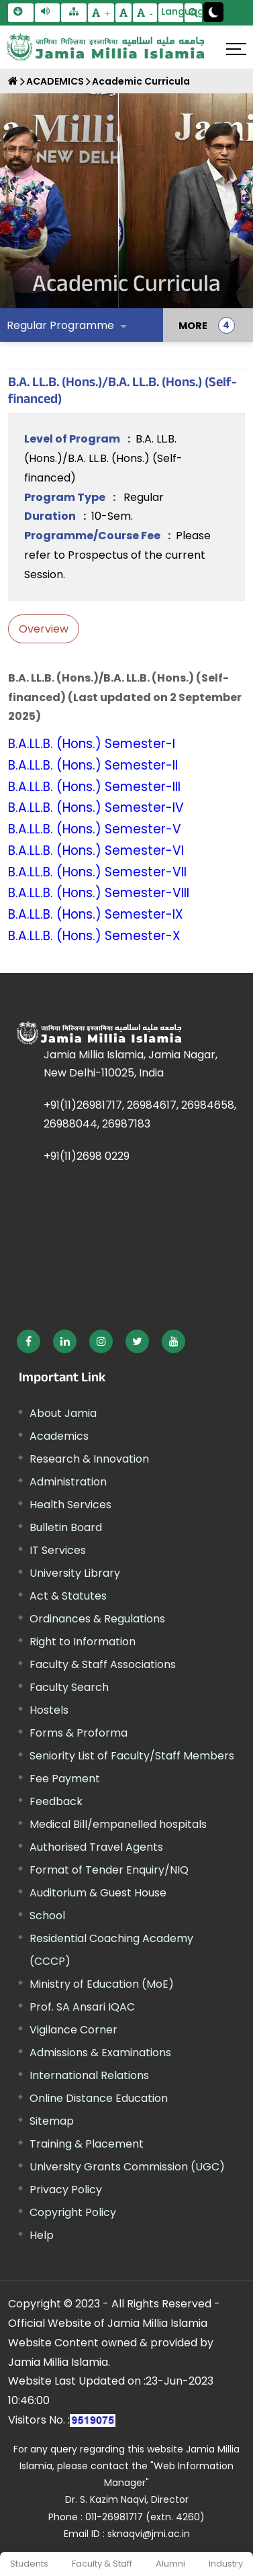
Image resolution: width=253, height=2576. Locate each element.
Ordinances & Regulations (97, 1618)
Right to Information (83, 1641)
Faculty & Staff (102, 2563)
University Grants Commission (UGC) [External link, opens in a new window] (127, 2166)
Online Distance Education (99, 2098)
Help (42, 2235)
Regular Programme (60, 325)
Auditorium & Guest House (98, 1892)
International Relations (89, 2075)
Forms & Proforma (79, 1733)
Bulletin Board (66, 1527)
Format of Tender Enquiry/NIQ (109, 1870)
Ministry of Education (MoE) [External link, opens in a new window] (102, 1984)
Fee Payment (65, 1778)
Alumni (170, 2563)
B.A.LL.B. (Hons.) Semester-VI (96, 850)
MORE (193, 325)
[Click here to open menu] (236, 49)
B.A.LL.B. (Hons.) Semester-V (94, 829)
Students (29, 2563)
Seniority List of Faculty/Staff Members (132, 1755)
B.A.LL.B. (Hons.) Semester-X (94, 936)
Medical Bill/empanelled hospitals (118, 1824)
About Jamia (63, 1413)
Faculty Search (69, 1687)
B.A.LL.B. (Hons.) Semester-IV (96, 807)
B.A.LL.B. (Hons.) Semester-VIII (98, 893)
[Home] (13, 81)
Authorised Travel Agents (96, 1847)
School (47, 1915)
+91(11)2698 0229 (87, 1156)
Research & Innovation (89, 1459)
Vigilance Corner (73, 2029)
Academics (59, 1436)
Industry (226, 2563)
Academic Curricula (141, 81)
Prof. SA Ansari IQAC (82, 2007)
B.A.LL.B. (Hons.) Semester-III (94, 787)
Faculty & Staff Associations (103, 1664)
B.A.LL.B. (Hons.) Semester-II (93, 765)
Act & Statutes (68, 1596)
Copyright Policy (73, 2212)
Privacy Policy (66, 2189)
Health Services (70, 1504)
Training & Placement (87, 2144)
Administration (68, 1481)
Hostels (49, 1710)
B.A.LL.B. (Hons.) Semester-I (91, 744)
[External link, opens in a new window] (28, 1341)
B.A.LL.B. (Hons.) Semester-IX (95, 914)
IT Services (58, 1550)
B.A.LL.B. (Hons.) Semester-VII (97, 872)
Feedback (56, 1801)
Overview (43, 629)
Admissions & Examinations (100, 2052)
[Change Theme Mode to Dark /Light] (213, 12)
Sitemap (52, 2121)
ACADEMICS (55, 81)
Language (172, 11)
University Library (75, 1573)
